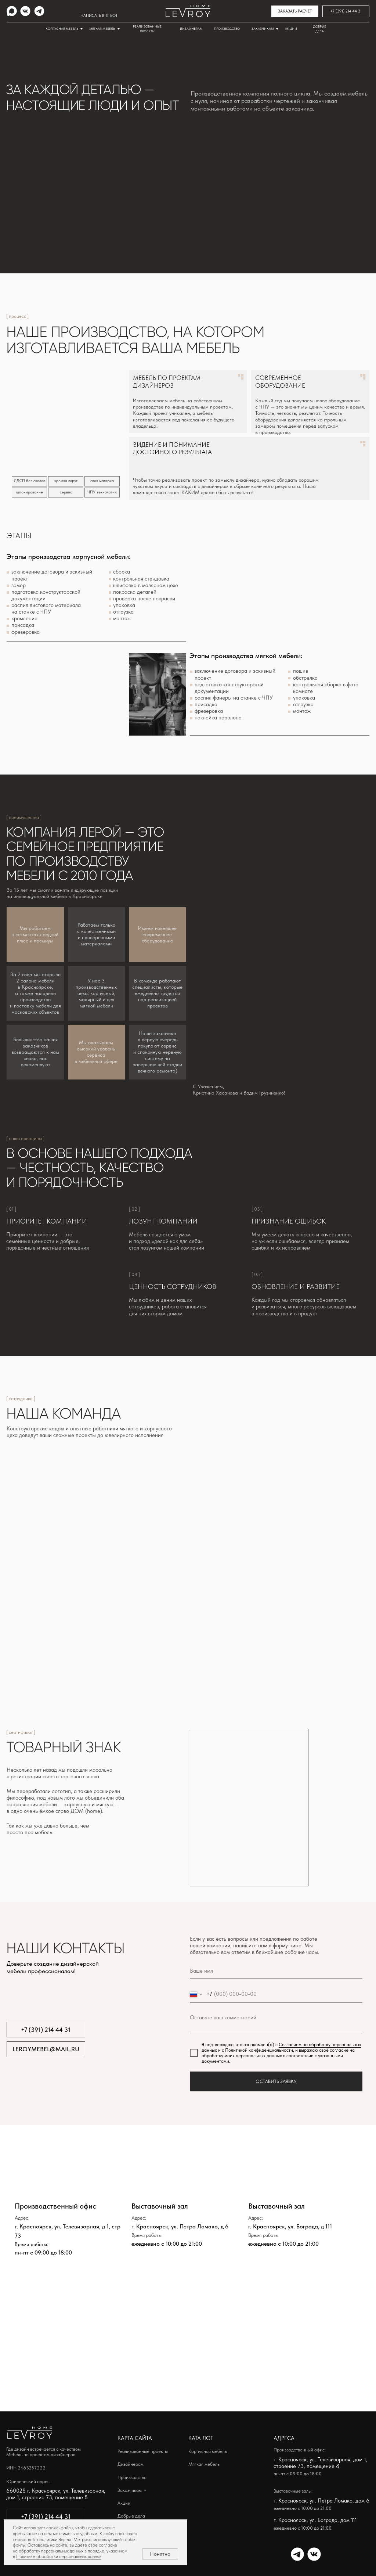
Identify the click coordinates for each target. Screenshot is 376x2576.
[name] (276, 1971)
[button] (294, 11)
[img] (12, 11)
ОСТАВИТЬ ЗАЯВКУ (276, 2081)
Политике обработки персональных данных (58, 2556)
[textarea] (276, 2022)
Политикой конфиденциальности (259, 2050)
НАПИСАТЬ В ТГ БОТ (99, 15)
